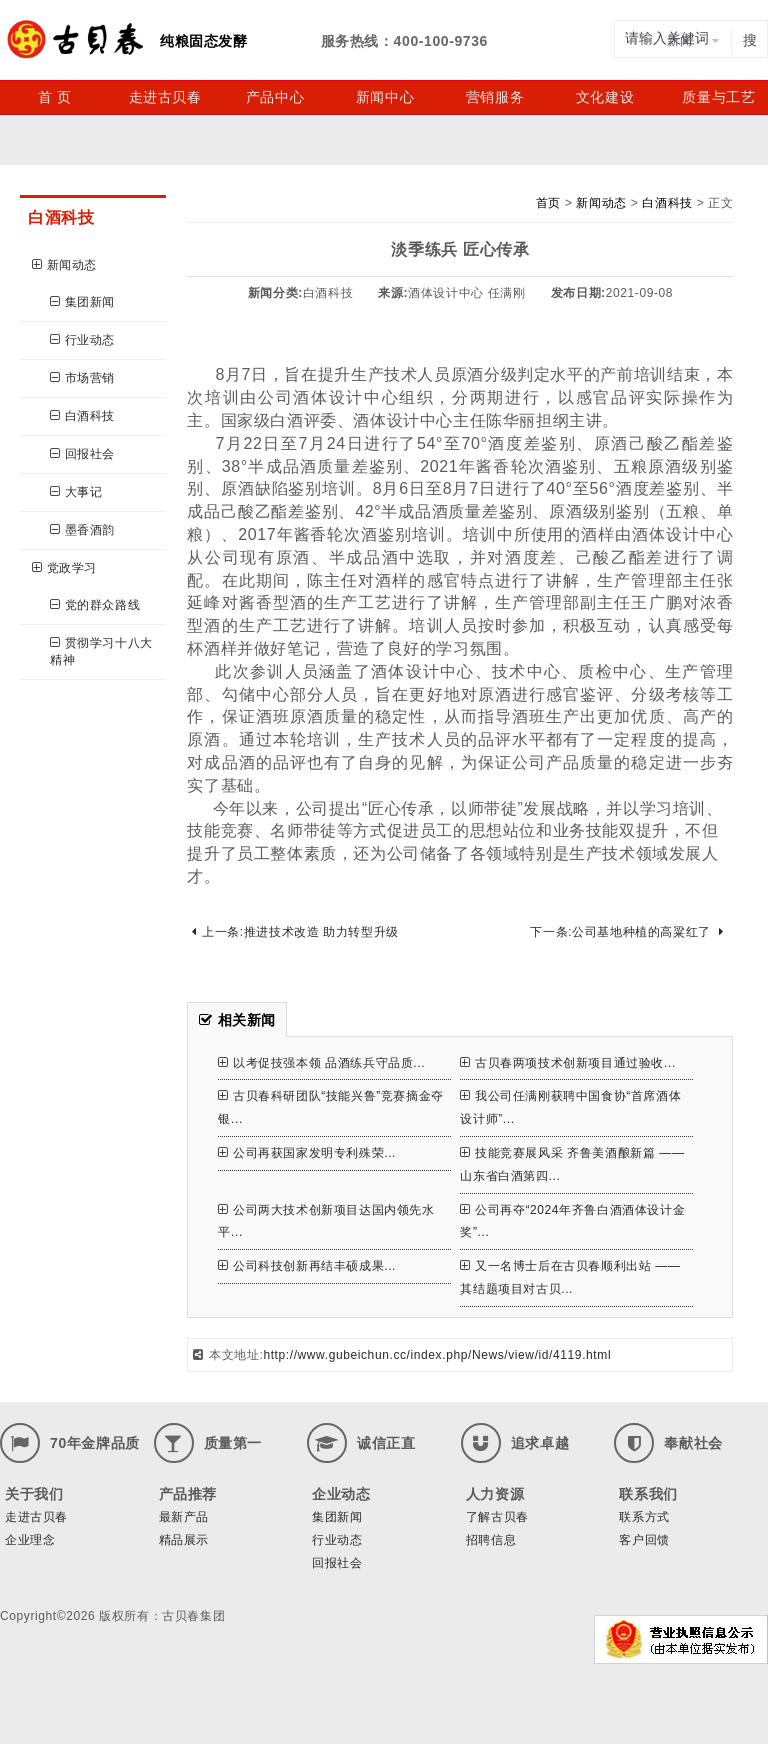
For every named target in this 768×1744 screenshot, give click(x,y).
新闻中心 (385, 97)
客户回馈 (644, 1540)
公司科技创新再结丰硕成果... (307, 1266)
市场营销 (82, 378)
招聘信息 (491, 1540)
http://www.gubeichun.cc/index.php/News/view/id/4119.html (437, 1355)
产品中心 (275, 97)
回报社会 (82, 454)
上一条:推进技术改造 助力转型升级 (295, 932)
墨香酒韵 (82, 530)
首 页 (55, 97)
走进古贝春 (165, 97)
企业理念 (30, 1540)
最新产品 (184, 1517)
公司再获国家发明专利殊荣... (307, 1153)
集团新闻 (82, 302)
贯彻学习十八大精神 (101, 651)
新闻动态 (64, 265)
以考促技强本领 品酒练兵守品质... (321, 1063)
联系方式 (644, 1517)
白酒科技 (82, 416)
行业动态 (82, 340)
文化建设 (605, 97)
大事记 (76, 492)
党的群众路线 (95, 605)
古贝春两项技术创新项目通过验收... (567, 1063)
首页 (548, 203)
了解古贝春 (497, 1517)
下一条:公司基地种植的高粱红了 (626, 932)
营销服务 (495, 97)
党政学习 (64, 568)
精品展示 (184, 1540)
